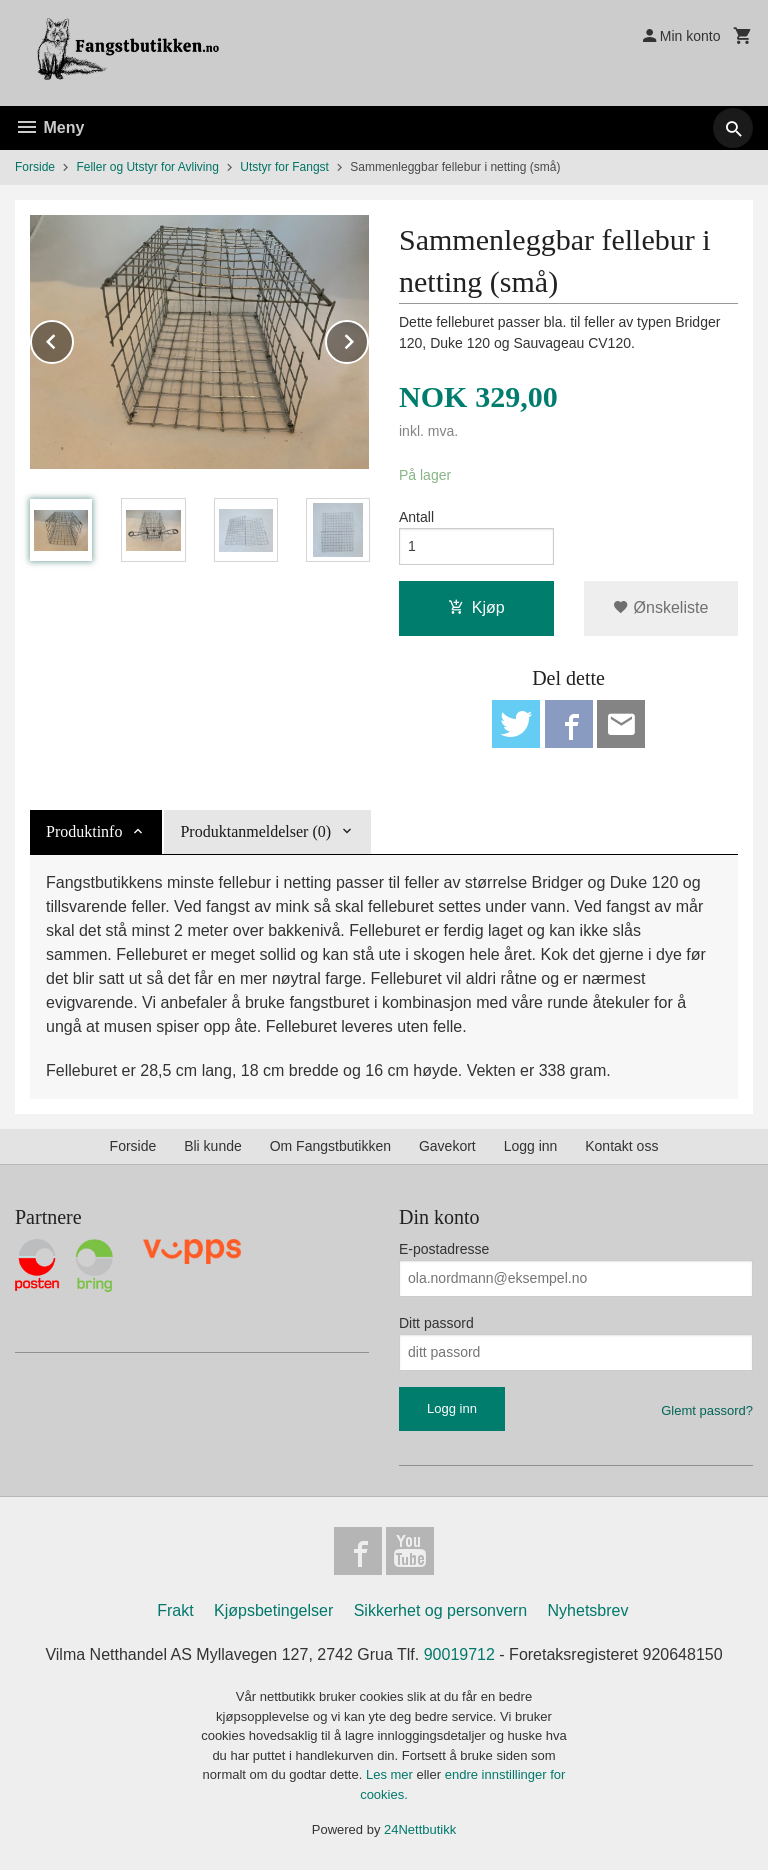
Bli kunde (213, 1146)
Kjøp (476, 607)
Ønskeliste (660, 607)
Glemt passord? (707, 1410)
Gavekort (447, 1146)
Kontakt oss (621, 1146)
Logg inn (531, 1146)
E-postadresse (444, 1249)
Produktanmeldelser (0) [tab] (255, 831)
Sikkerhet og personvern (440, 1610)
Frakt (175, 1610)
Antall (416, 517)
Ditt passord (436, 1323)
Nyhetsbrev (588, 1610)
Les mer (391, 1774)
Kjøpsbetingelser (273, 1610)
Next (368, 338)
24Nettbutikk (420, 1829)
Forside (35, 167)
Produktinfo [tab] (84, 831)
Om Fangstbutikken (330, 1146)
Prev (73, 338)
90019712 (459, 1654)
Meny (49, 127)
